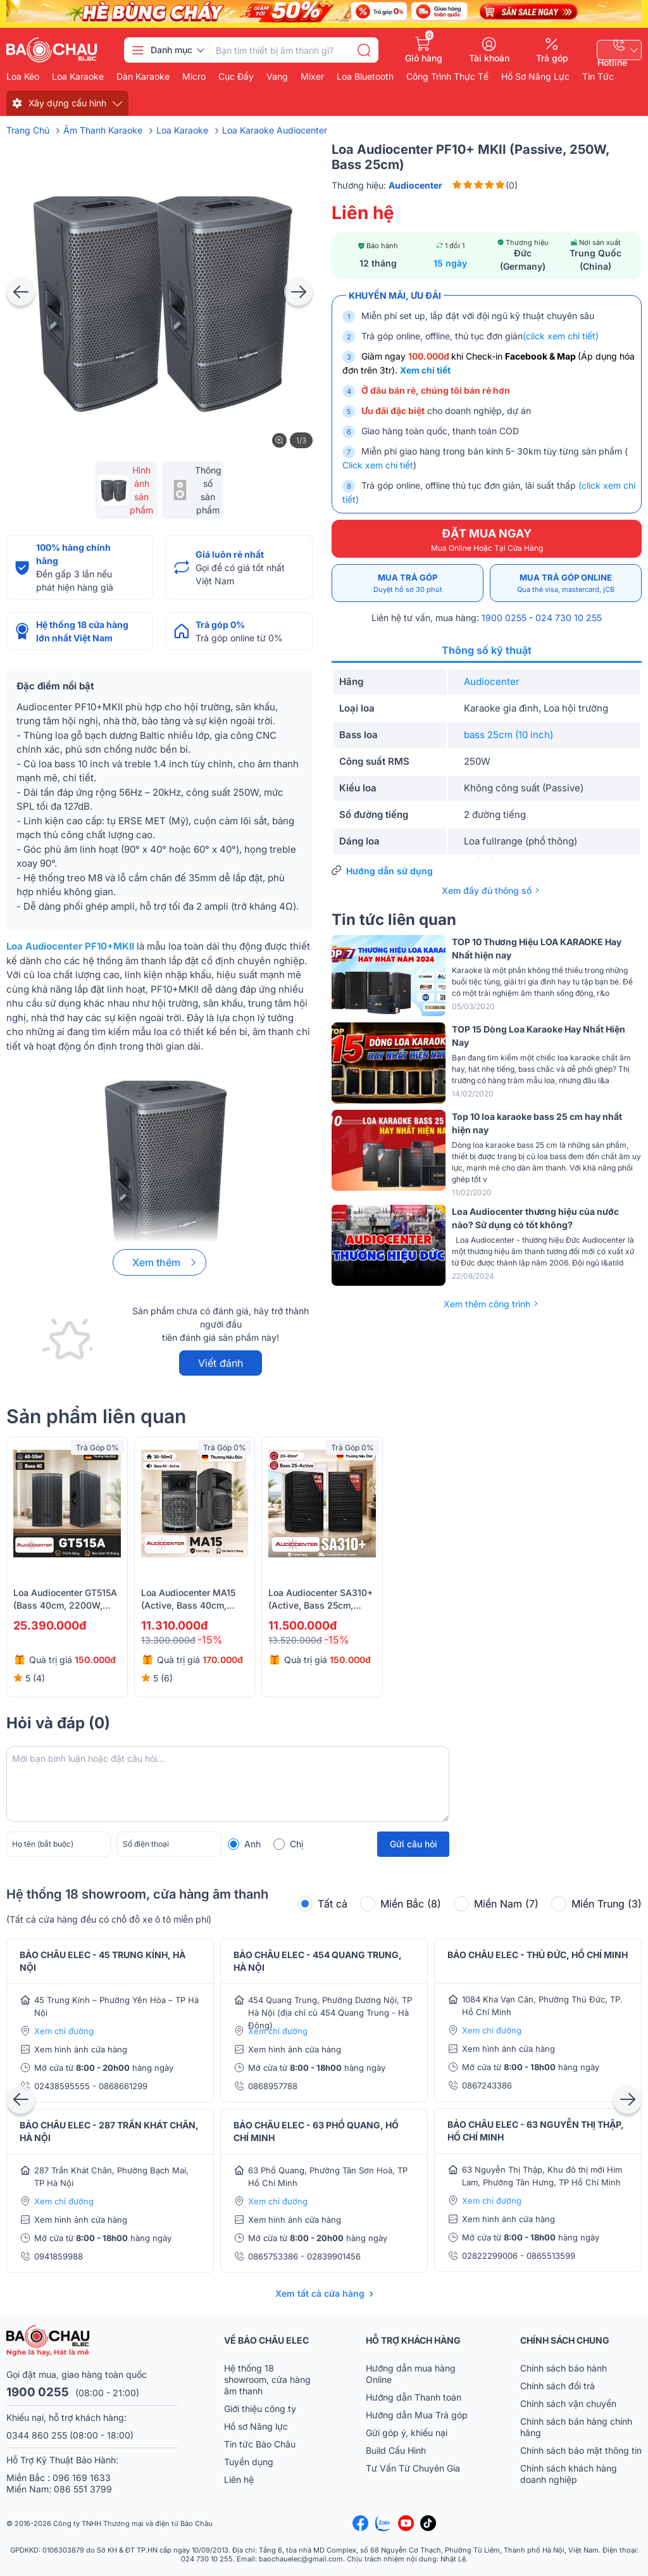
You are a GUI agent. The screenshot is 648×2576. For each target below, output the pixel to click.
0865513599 (550, 2256)
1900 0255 (504, 617)
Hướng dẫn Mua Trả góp (417, 2415)
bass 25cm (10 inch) (508, 735)
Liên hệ (239, 2479)
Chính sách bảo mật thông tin (581, 2450)
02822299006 (491, 2256)
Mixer (312, 76)
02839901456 (334, 2256)
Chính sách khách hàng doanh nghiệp (568, 2474)
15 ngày (450, 263)
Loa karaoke (78, 76)
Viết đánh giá (220, 1366)
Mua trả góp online (565, 583)
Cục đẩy (236, 76)
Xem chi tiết (425, 370)
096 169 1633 (82, 2477)
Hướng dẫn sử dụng (389, 870)
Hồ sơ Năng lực (256, 2426)
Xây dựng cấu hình (67, 102)
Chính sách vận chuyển (568, 2403)
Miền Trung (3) (596, 1903)
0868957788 (272, 2086)
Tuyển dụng (248, 2461)
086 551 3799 (83, 2489)
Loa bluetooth (365, 76)
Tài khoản (489, 58)
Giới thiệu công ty (260, 2408)
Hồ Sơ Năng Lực (535, 76)
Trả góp (552, 58)
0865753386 (274, 2256)
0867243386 (487, 2085)
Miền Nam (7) (496, 1903)
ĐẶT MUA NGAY (486, 540)
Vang (277, 76)
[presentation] (20, 291)
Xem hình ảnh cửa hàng (80, 2049)
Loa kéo (22, 76)
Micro (194, 76)
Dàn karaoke (143, 76)
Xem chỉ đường (64, 2031)
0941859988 (58, 2256)
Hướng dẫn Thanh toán (413, 2397)
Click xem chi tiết (377, 465)
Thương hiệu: (387, 185)
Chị (296, 1843)
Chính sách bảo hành (563, 2368)
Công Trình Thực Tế (447, 76)
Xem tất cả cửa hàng (319, 2293)
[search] (363, 50)
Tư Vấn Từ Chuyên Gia (414, 2468)
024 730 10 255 (568, 617)
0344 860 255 (36, 2435)
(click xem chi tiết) (561, 335)
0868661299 (123, 2086)
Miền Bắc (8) (400, 1903)
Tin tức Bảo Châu (260, 2444)
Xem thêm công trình (487, 1303)
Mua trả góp (407, 583)
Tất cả (322, 1903)
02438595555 (63, 2086)
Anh (252, 1843)
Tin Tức (598, 76)
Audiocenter (492, 681)
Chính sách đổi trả (557, 2385)
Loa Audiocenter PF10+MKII (70, 946)
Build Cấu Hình (396, 2450)
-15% (210, 1639)
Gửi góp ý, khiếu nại (406, 2432)
